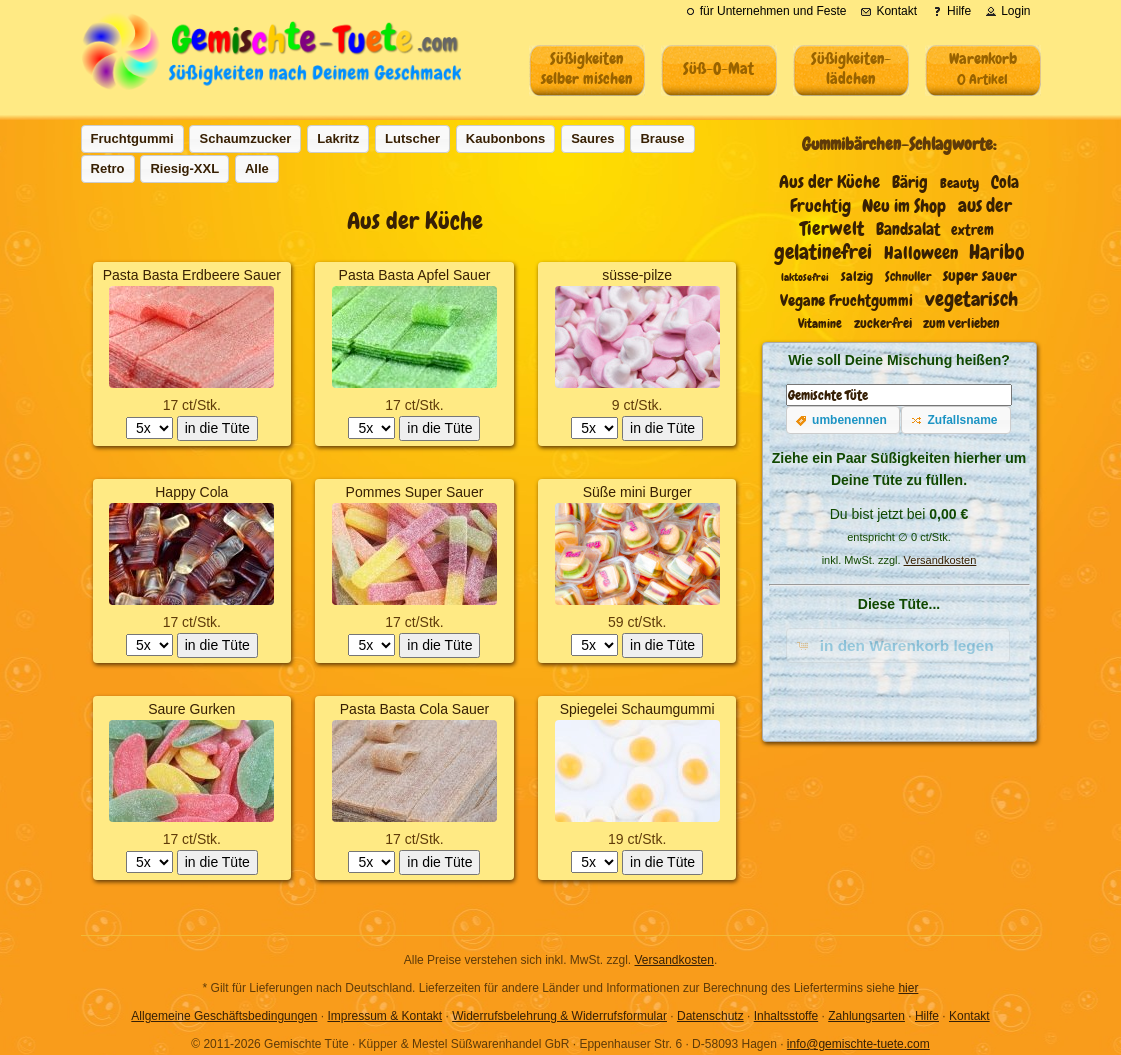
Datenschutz (710, 1016)
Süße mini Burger (637, 492)
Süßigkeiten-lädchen (851, 68)
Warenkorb (983, 68)
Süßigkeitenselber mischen (586, 68)
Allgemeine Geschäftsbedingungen (224, 1016)
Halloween (921, 253)
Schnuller (908, 276)
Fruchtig (820, 206)
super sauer (980, 276)
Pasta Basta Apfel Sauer (415, 275)
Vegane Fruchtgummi (846, 300)
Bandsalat (908, 229)
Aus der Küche (829, 182)
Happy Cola (191, 492)
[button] (843, 420)
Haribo (996, 251)
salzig (857, 276)
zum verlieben (961, 323)
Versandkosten (940, 560)
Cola (1005, 182)
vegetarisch (971, 299)
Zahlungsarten (866, 1016)
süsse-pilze (637, 275)
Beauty (959, 183)
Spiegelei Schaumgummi (637, 709)
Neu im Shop (904, 206)
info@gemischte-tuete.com (858, 1044)
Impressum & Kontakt (384, 1016)
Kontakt (969, 1016)
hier (908, 988)
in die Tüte (217, 428)
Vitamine (820, 324)
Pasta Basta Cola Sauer (414, 709)
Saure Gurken (191, 709)
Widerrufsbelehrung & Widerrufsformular (559, 1016)
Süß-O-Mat (718, 68)
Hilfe (927, 1016)
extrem (972, 230)
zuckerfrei (883, 323)
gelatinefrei (823, 252)
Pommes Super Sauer (415, 492)
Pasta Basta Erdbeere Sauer (192, 275)
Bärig (910, 182)
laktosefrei (805, 277)
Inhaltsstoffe (786, 1016)
